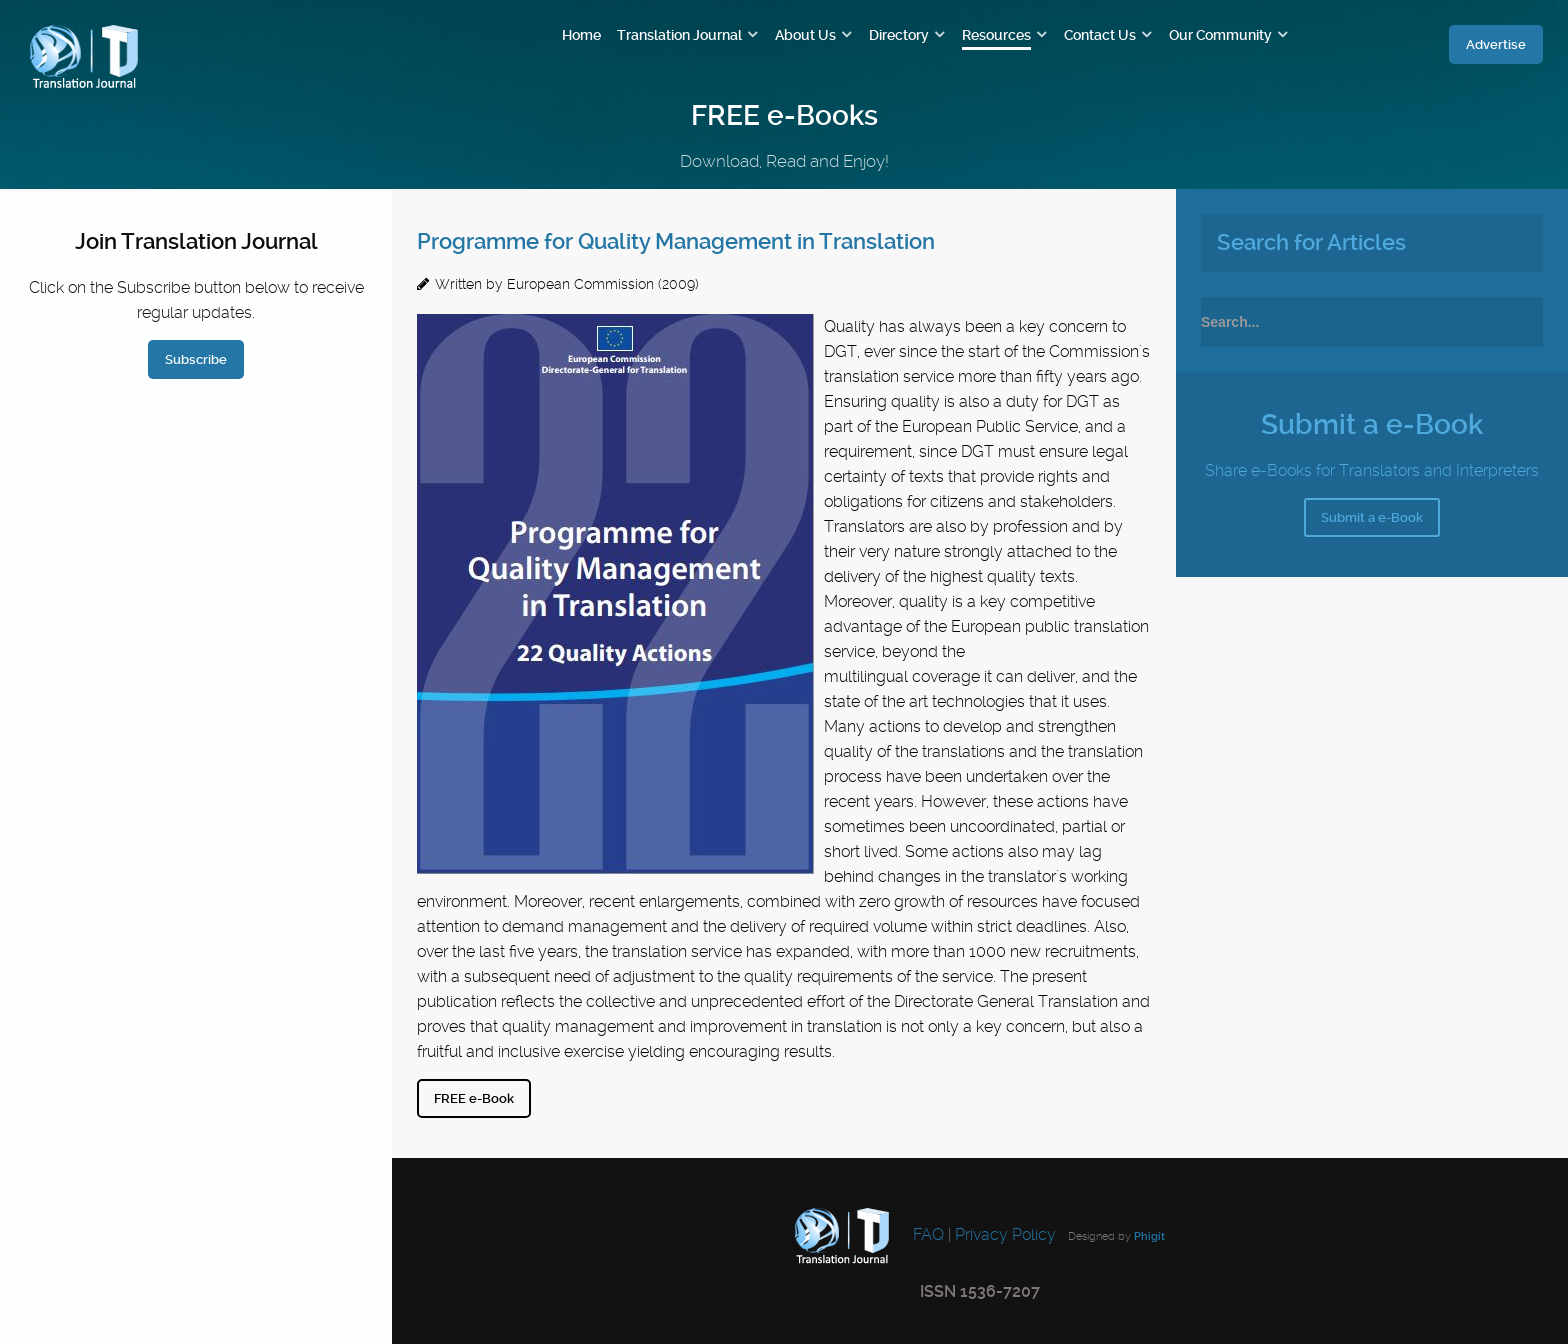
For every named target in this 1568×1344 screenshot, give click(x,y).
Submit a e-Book (1372, 517)
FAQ (926, 1235)
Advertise (1496, 44)
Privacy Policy (1005, 1235)
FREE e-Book (474, 1098)
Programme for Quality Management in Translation (676, 241)
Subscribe (196, 359)
